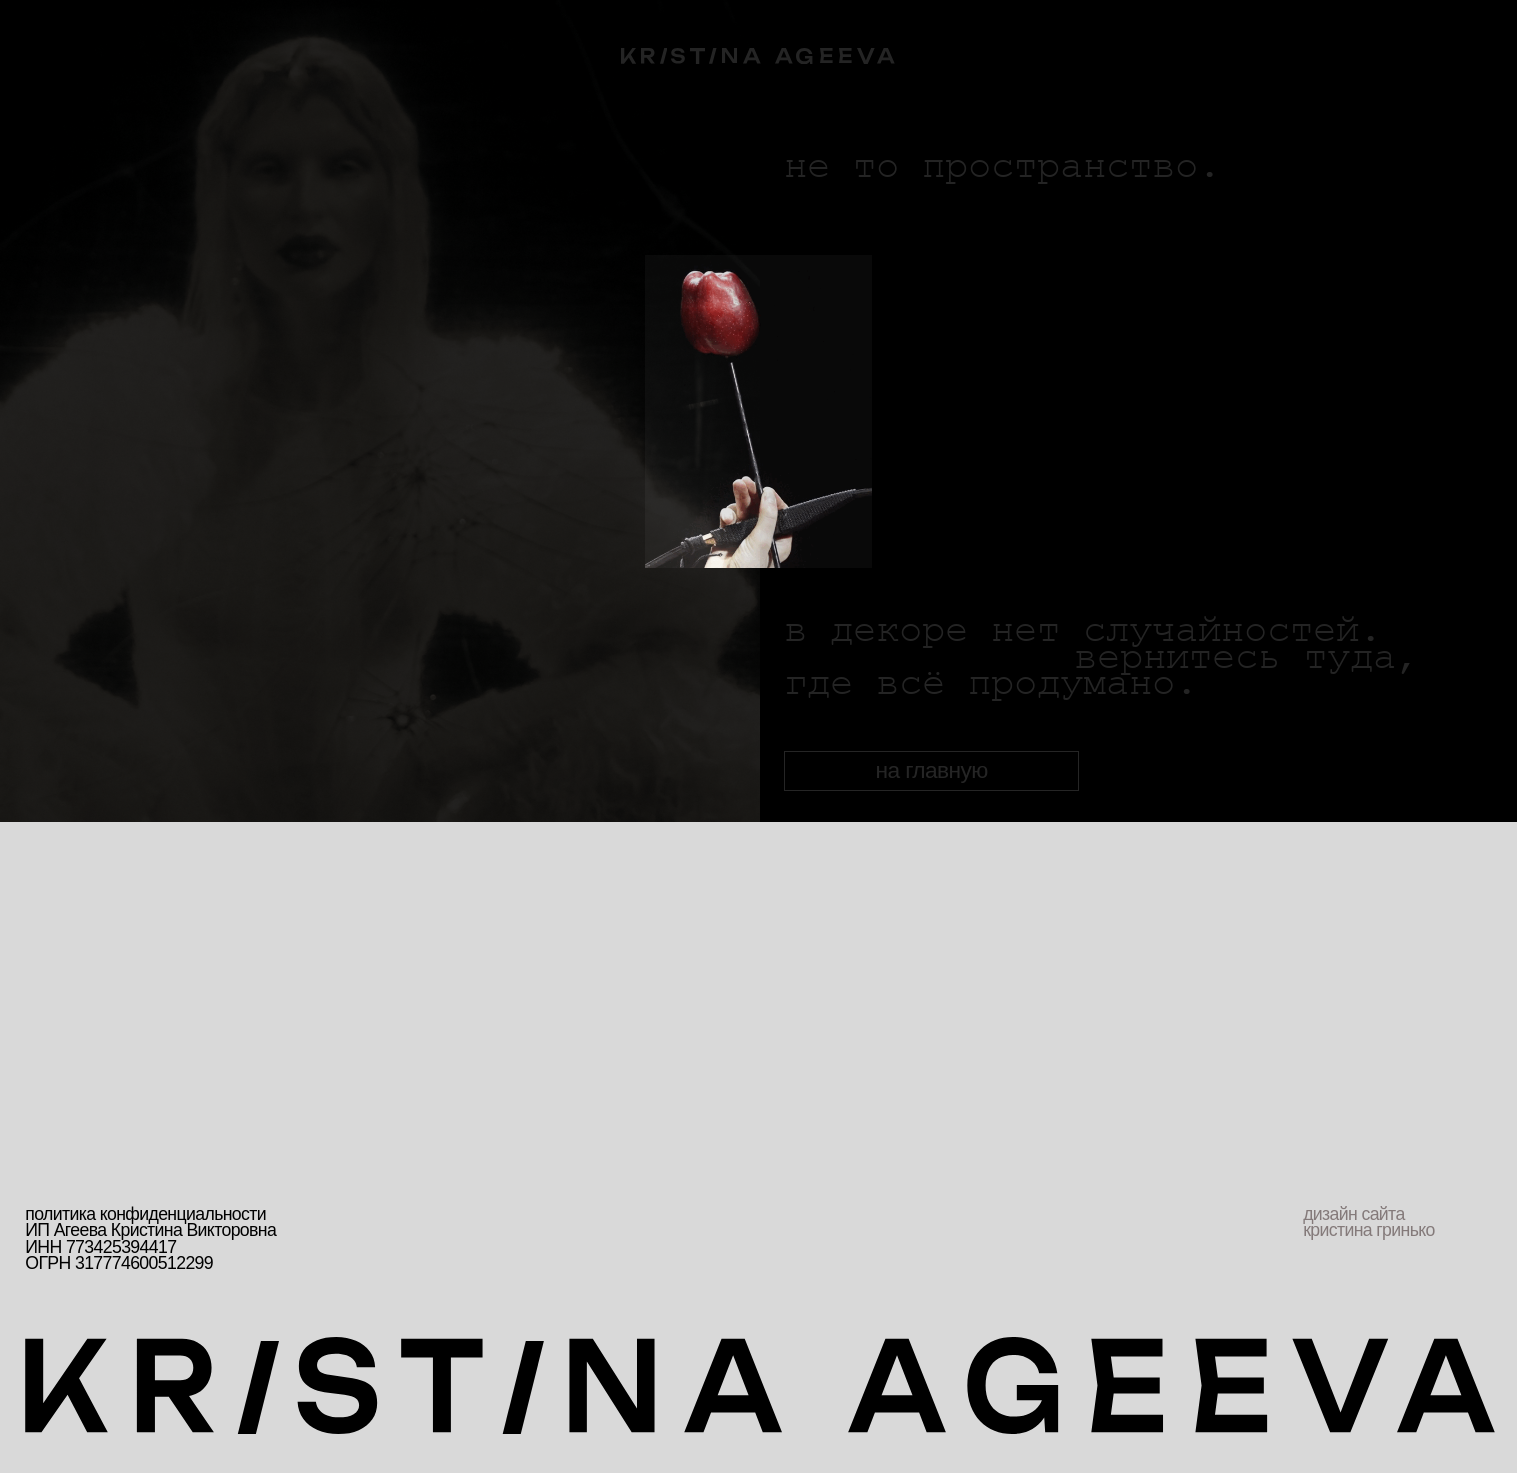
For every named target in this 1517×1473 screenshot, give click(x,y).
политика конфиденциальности (145, 1214)
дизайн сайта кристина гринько (1369, 1222)
